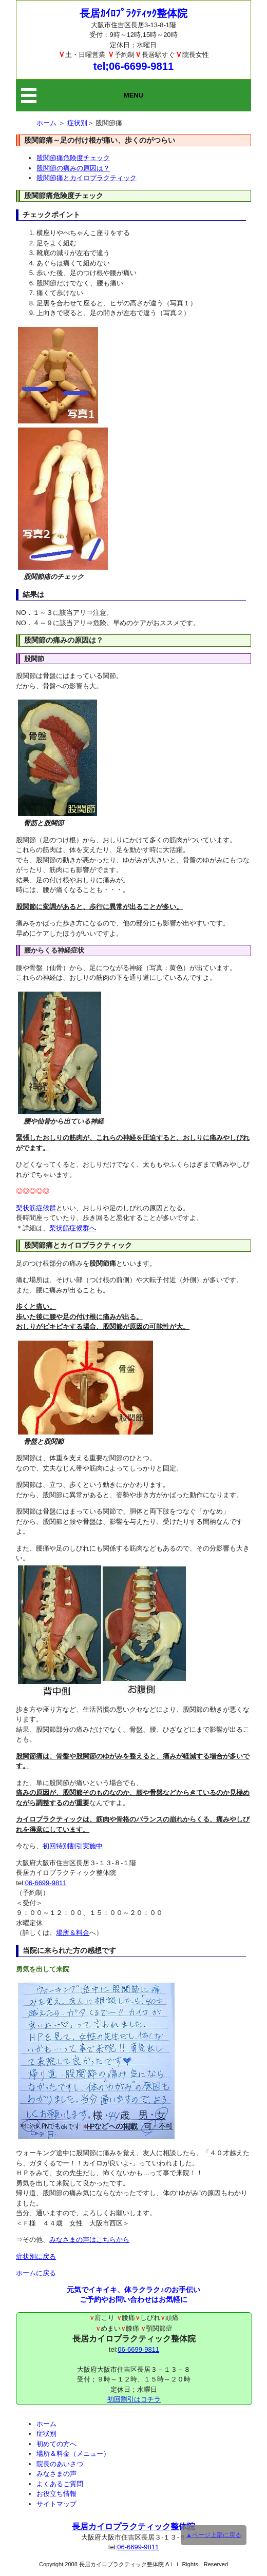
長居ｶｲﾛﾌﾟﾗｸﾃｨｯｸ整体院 (133, 13)
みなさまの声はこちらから (89, 2239)
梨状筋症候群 (36, 1208)
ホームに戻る (36, 2273)
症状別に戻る (36, 2256)
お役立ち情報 (56, 2493)
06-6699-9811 (46, 1883)
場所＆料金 (72, 1932)
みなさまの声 (56, 2473)
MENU (133, 95)
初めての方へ (56, 2444)
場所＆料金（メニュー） (73, 2453)
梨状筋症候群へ (72, 1228)
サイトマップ (56, 2504)
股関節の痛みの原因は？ (73, 168)
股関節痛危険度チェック (73, 158)
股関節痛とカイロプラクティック (86, 178)
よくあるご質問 (59, 2484)
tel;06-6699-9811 (133, 66)
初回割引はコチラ (134, 2399)
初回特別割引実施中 (73, 1846)
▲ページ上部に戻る (213, 2535)
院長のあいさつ (59, 2464)
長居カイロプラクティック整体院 (133, 2526)
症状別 (77, 123)
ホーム (46, 123)
